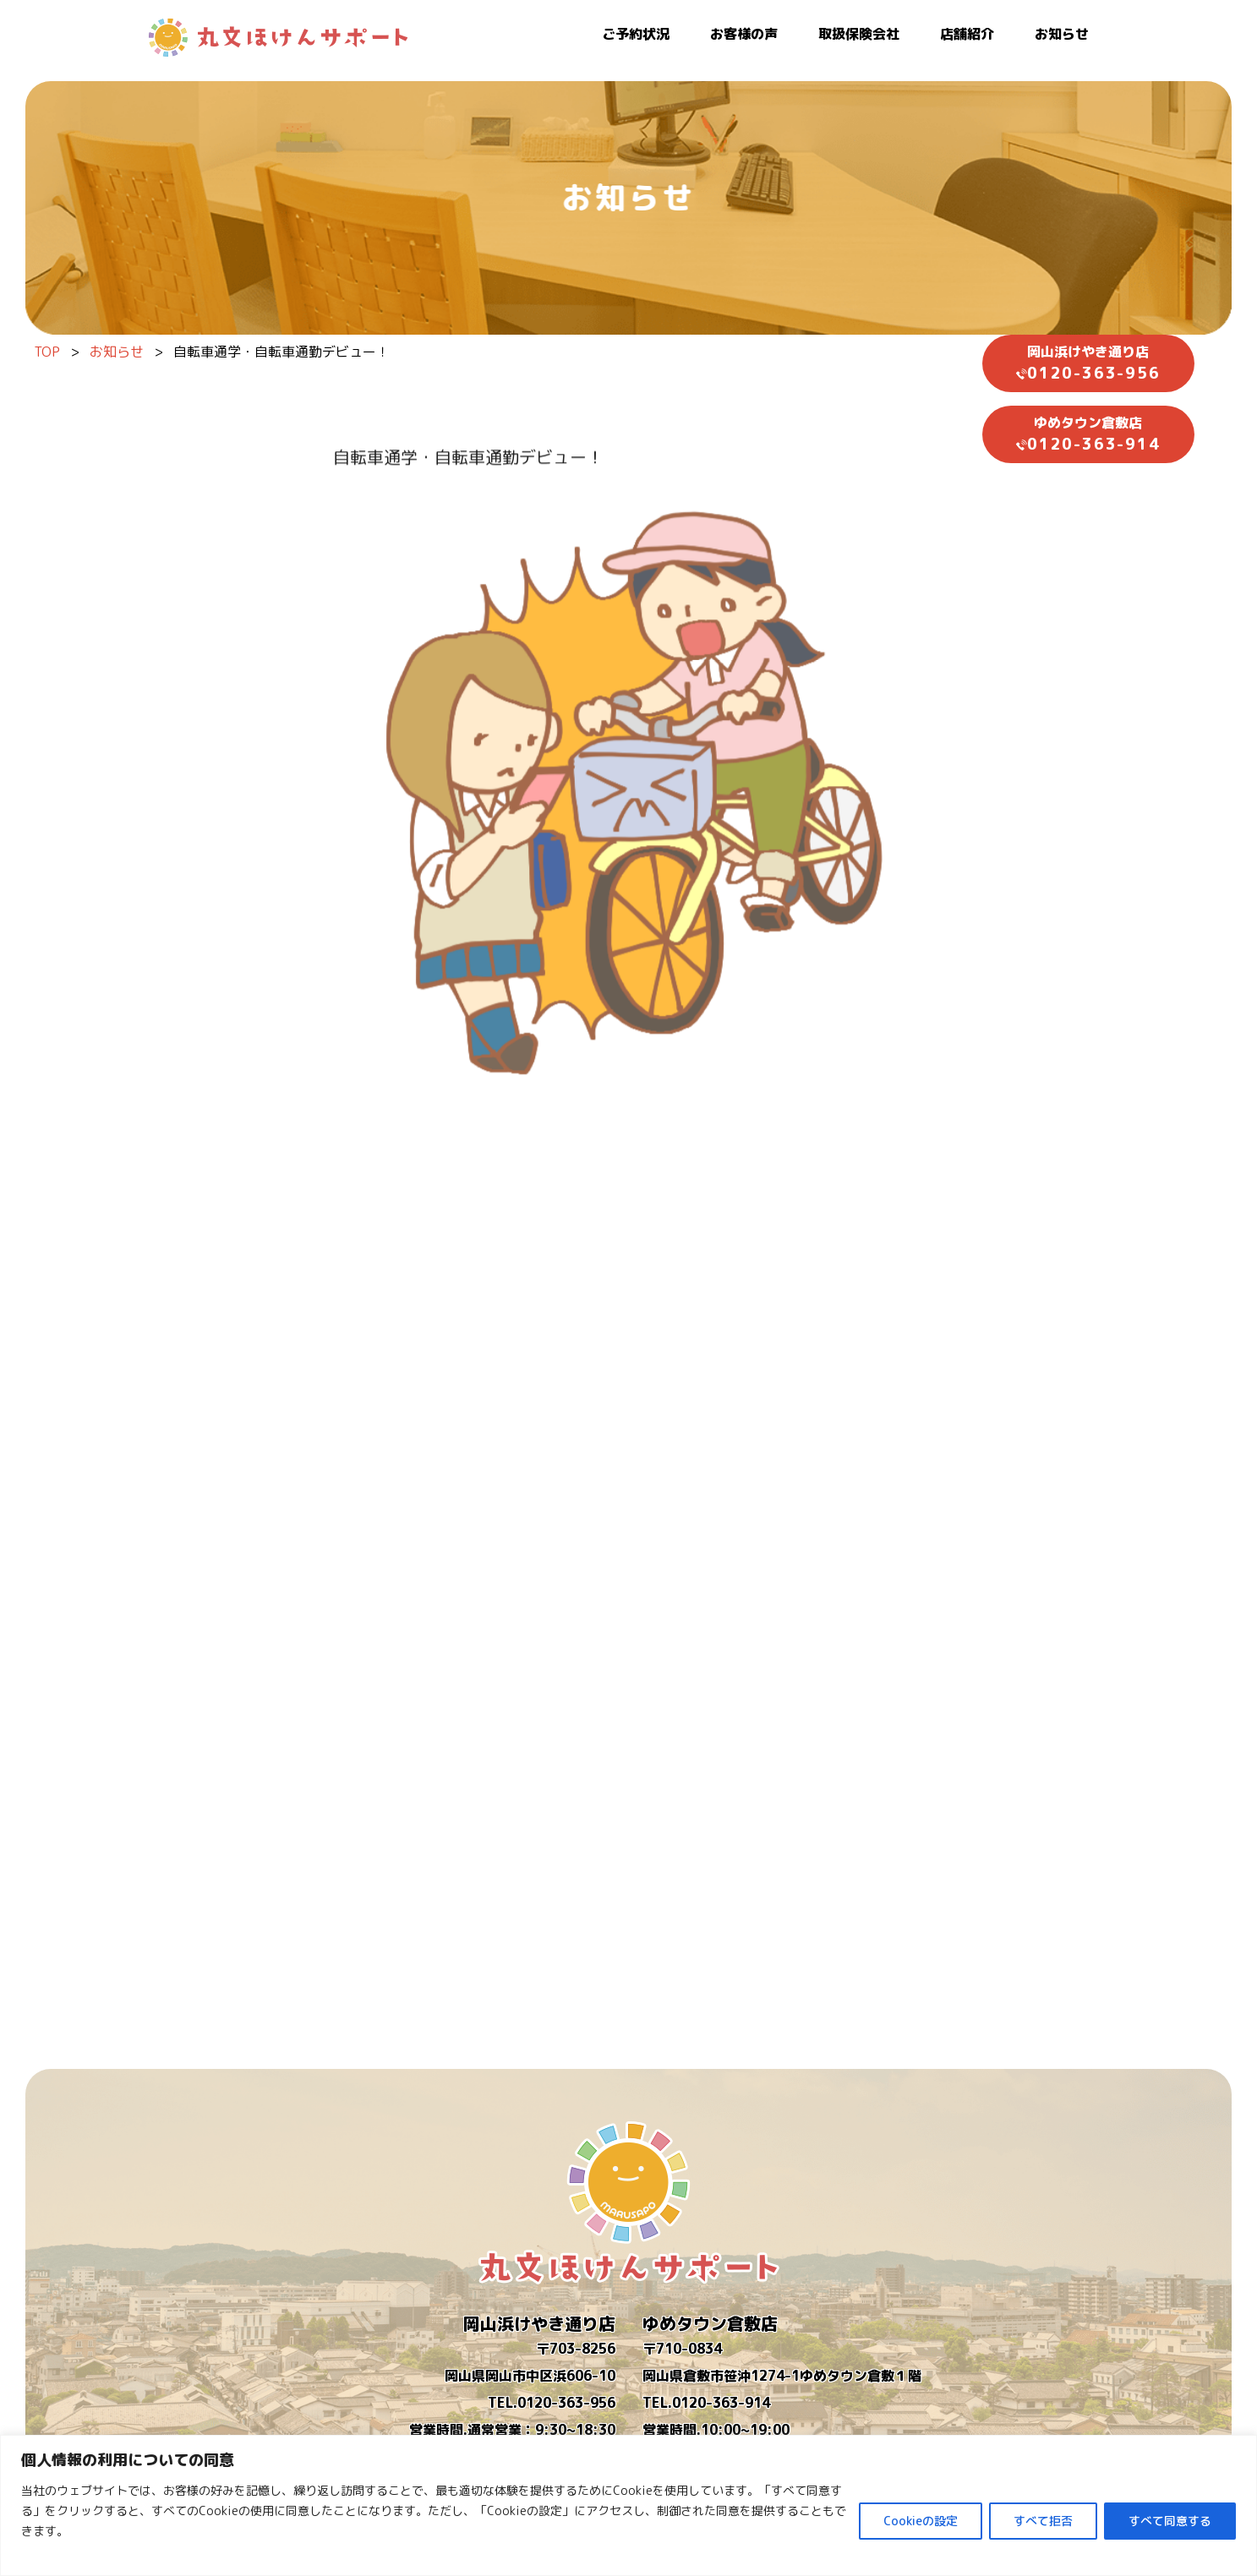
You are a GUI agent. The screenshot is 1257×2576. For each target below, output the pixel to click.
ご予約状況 (635, 34)
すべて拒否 (1043, 2521)
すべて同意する (1170, 2521)
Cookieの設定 (920, 2521)
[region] (628, 2505)
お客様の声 (744, 34)
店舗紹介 (967, 34)
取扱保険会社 (858, 34)
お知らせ (1062, 34)
